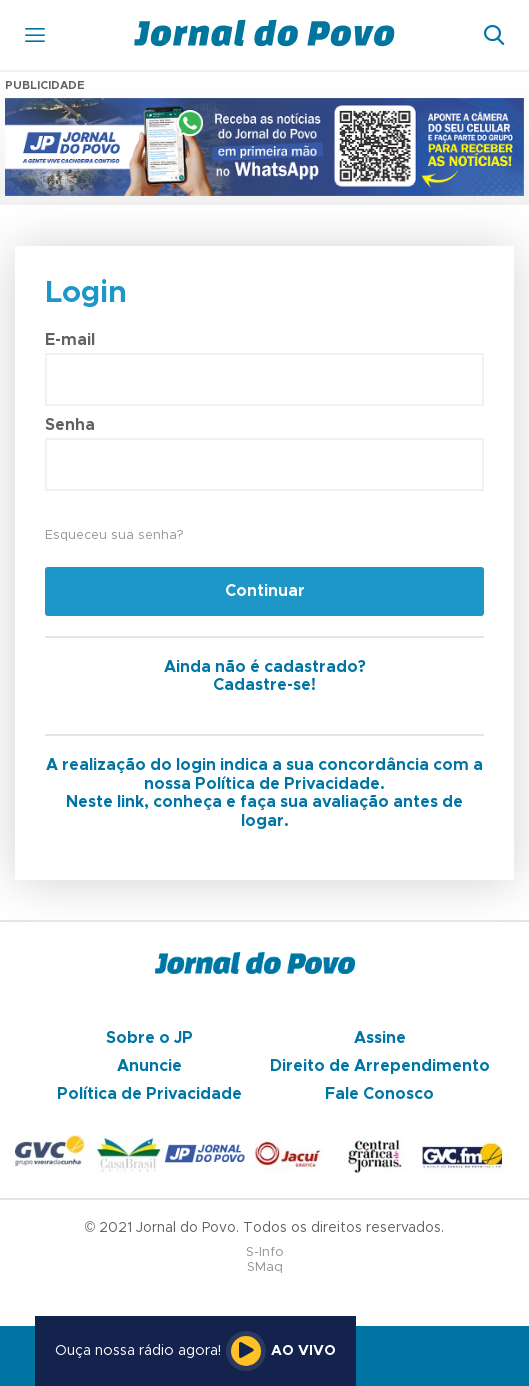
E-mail (70, 340)
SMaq (265, 1267)
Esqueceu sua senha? (114, 535)
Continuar (265, 591)
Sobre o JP (149, 1038)
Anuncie (149, 1066)
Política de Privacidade (149, 1094)
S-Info (265, 1252)
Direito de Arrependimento (380, 1066)
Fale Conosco (379, 1094)
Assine (380, 1038)
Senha (70, 425)
